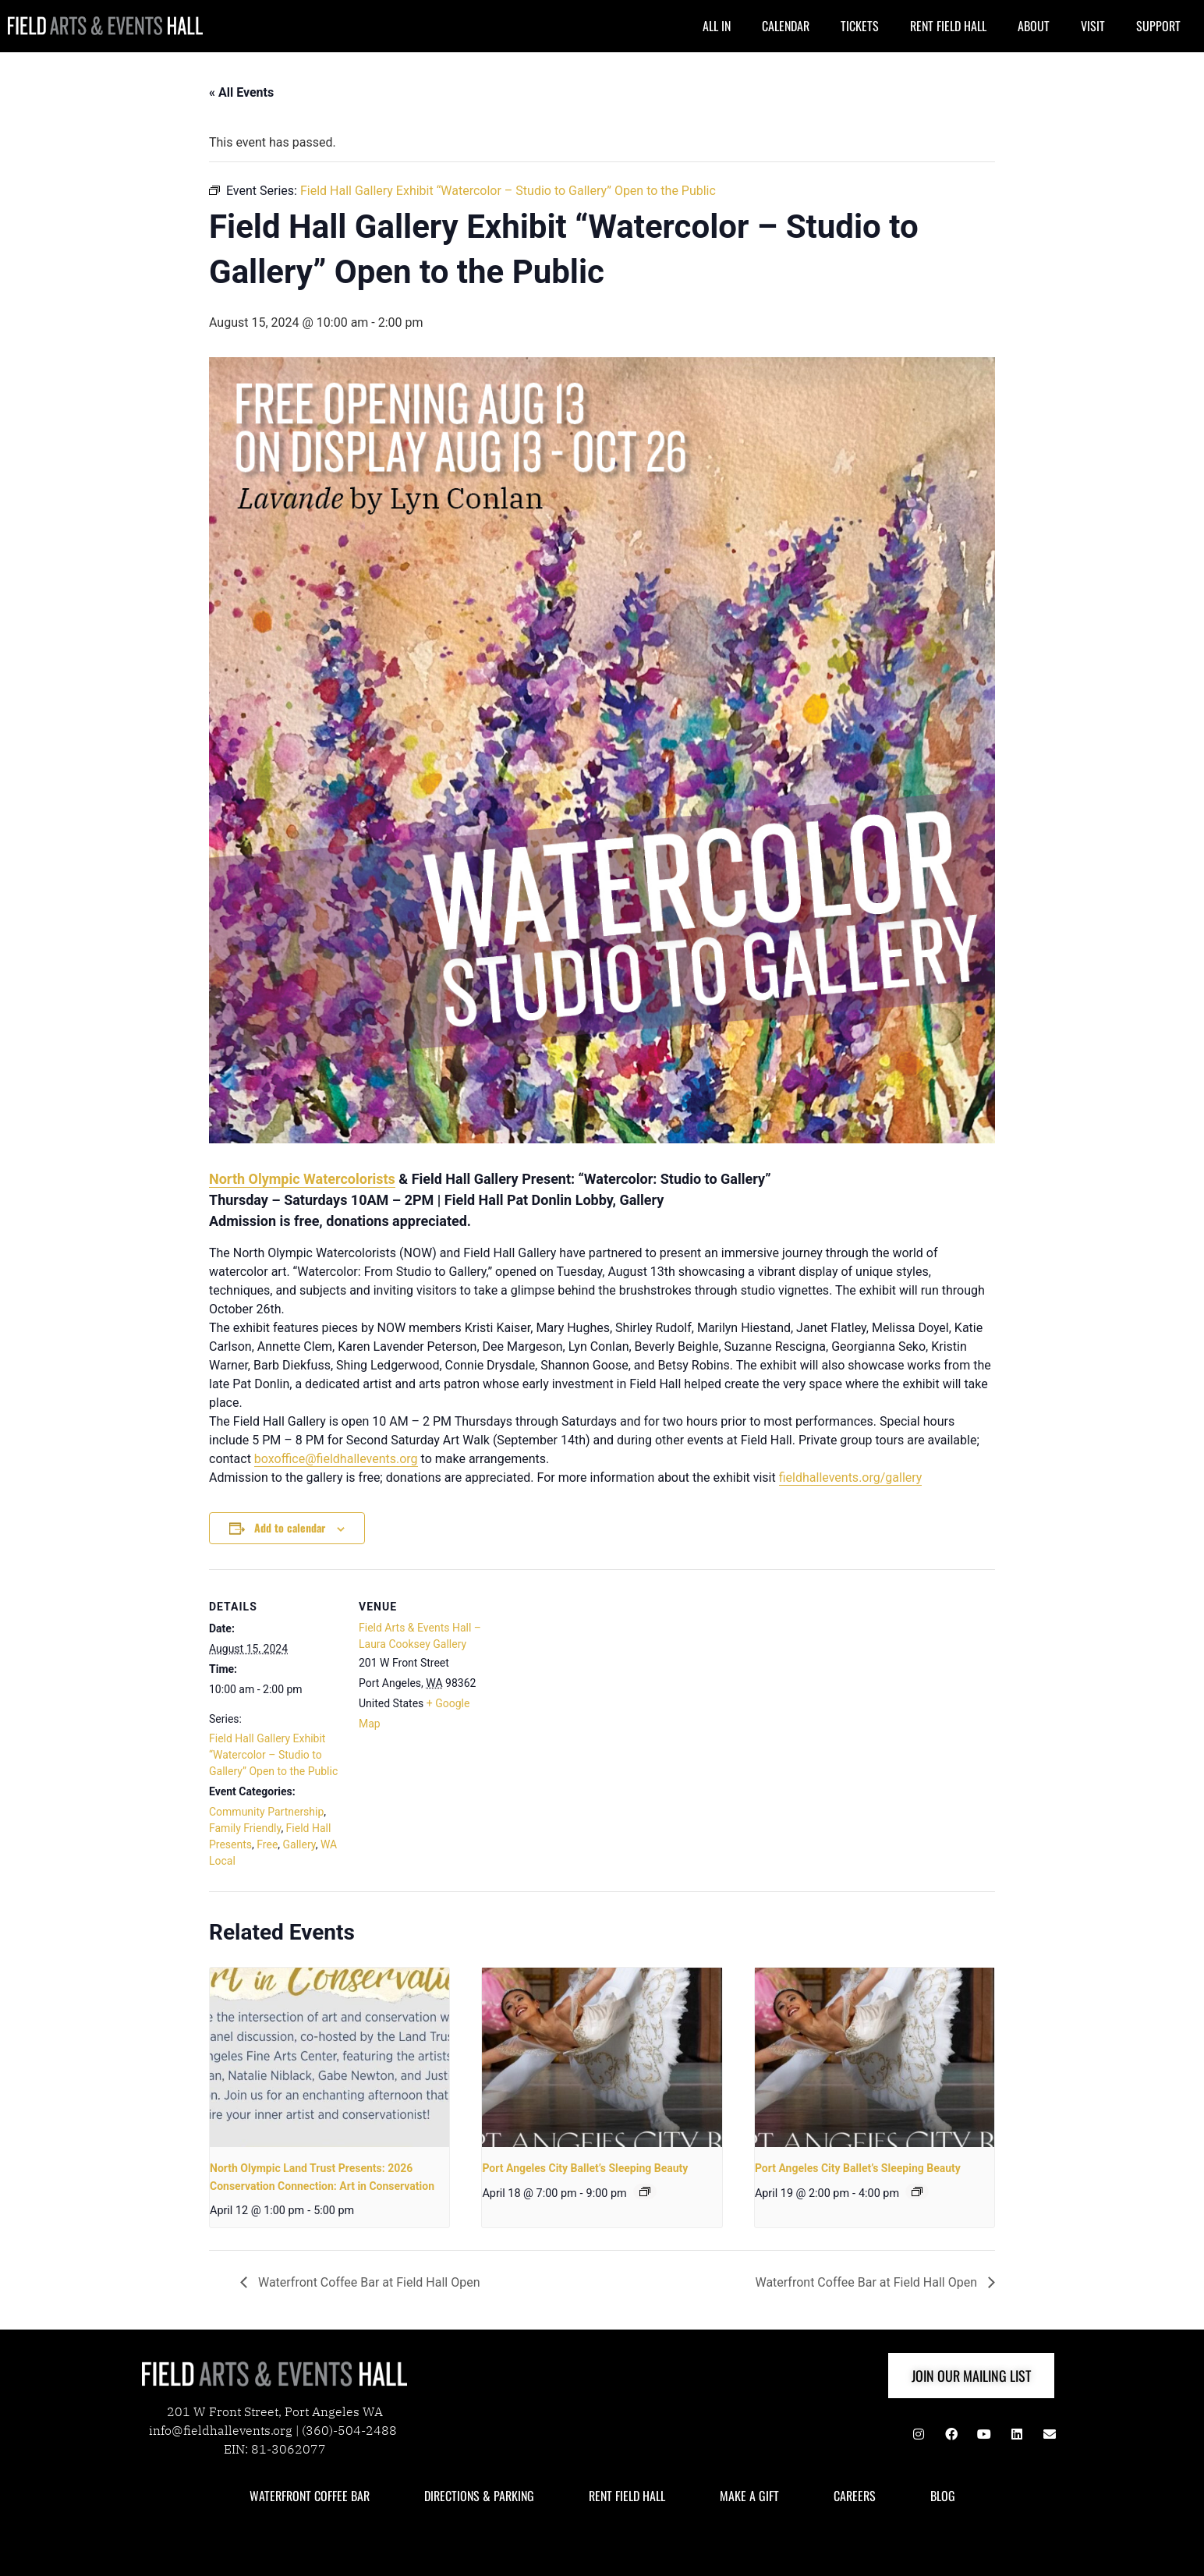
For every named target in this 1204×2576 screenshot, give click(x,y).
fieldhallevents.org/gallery (850, 1477)
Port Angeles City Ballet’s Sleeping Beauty (585, 2168)
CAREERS (855, 2495)
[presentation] (329, 2057)
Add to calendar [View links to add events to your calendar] (289, 1527)
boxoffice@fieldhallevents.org (336, 1458)
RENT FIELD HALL (948, 25)
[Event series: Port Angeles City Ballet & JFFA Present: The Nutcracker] (644, 2191)
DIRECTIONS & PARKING (479, 2495)
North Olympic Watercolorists (302, 1179)
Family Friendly (245, 1828)
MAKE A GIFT (749, 2495)
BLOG (942, 2495)
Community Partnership (266, 1811)
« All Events (241, 92)
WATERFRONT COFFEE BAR (310, 2495)
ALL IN (717, 25)
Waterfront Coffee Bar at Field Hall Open (367, 2282)
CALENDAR (785, 25)
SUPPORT (1158, 25)
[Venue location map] (590, 1677)
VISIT (1093, 25)
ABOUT (1034, 25)
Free (267, 1844)
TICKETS (860, 25)
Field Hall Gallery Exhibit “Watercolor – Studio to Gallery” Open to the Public (273, 1754)
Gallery (299, 1844)
